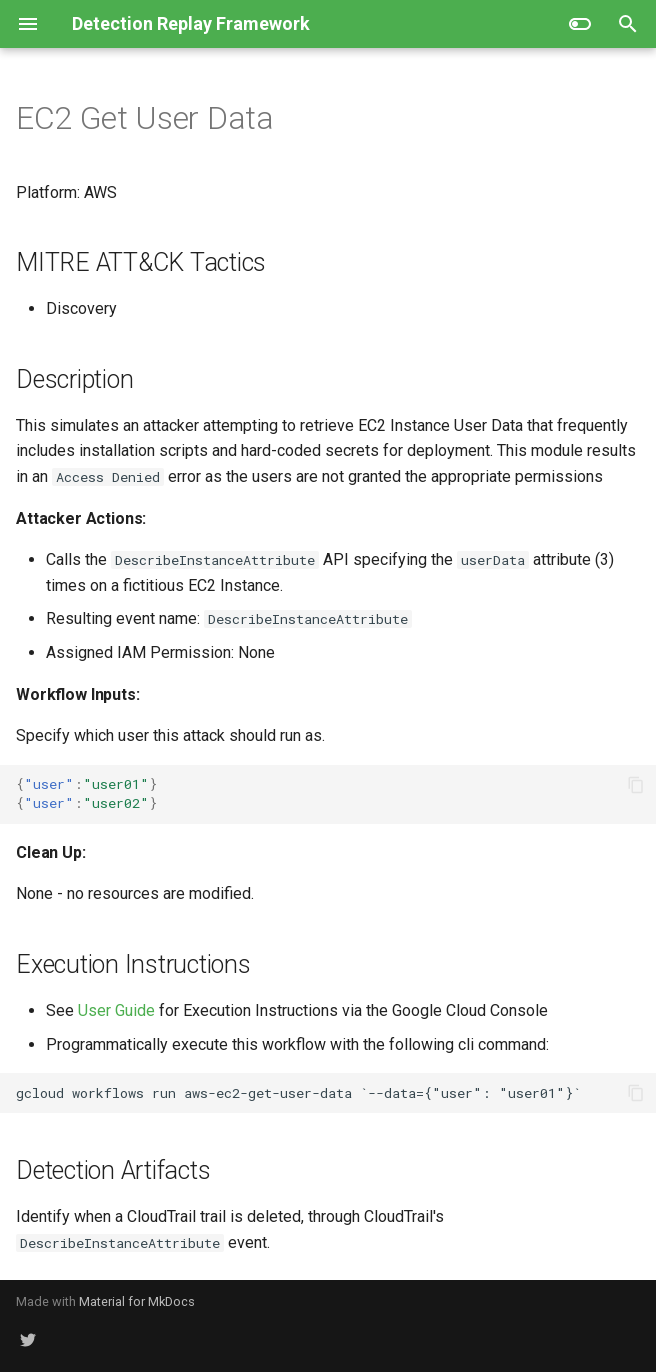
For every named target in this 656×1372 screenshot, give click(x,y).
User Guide (116, 1010)
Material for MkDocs (137, 1301)
